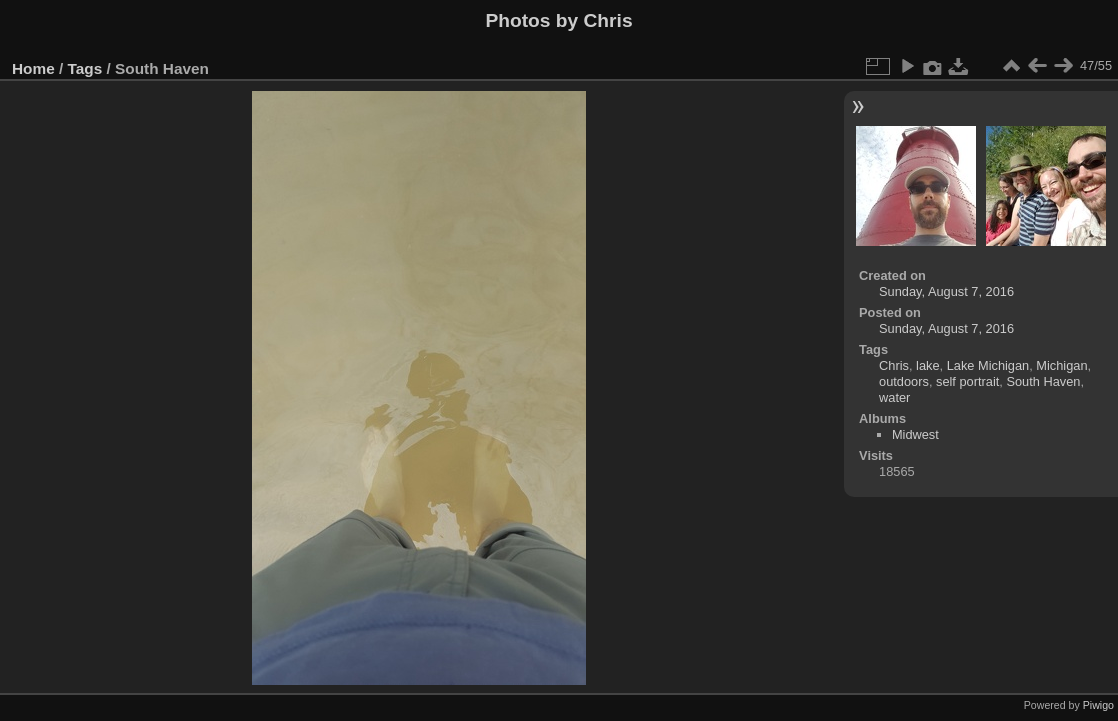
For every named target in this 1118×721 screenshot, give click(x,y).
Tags (85, 68)
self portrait (967, 381)
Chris (894, 365)
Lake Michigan (988, 365)
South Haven (1043, 381)
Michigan (1061, 365)
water (894, 397)
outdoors (904, 381)
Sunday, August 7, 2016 (946, 291)
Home (33, 68)
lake (927, 365)
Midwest (915, 434)
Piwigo (1098, 705)
